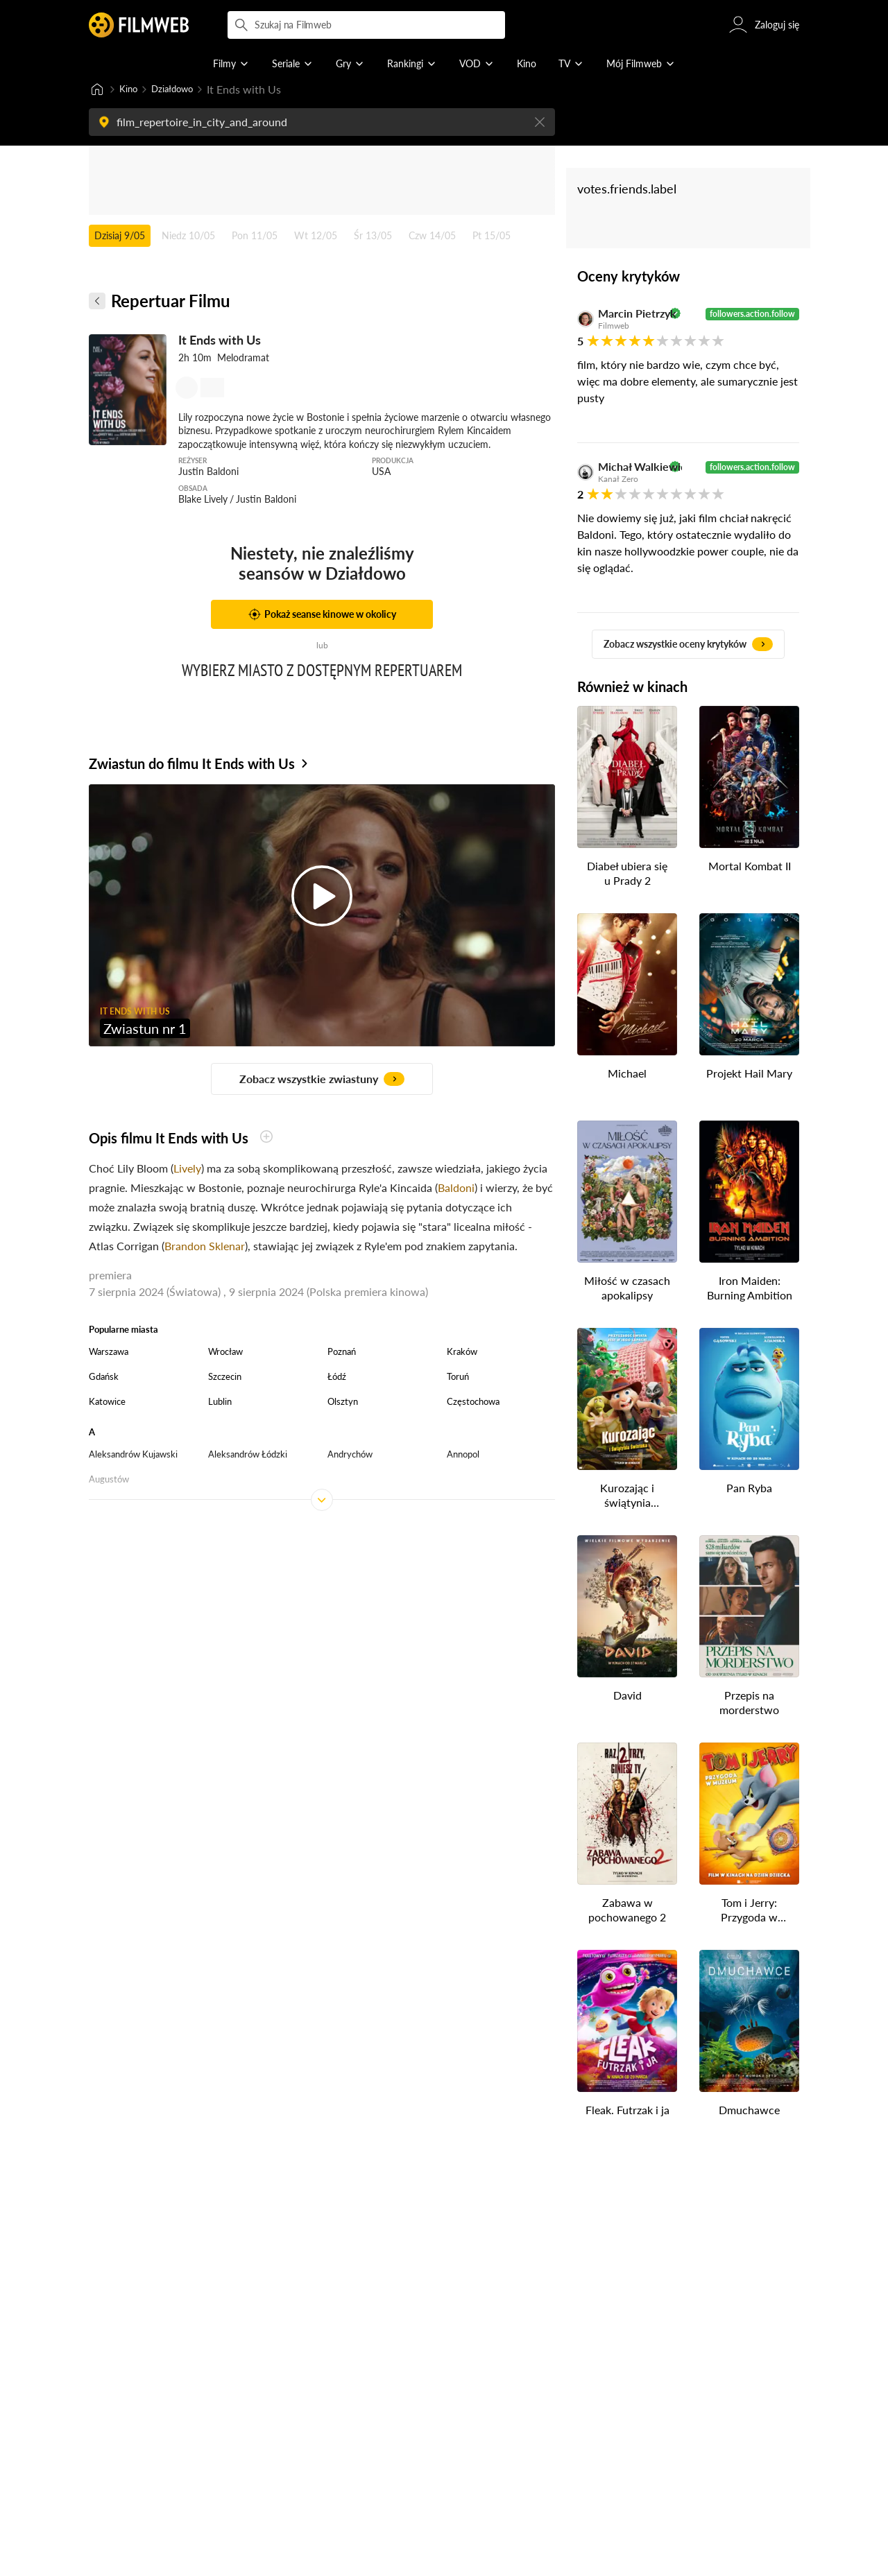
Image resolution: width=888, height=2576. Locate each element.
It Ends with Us (219, 341)
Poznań (341, 1352)
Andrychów (350, 1455)
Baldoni (456, 1188)
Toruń (458, 1377)
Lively (187, 1169)
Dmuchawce (749, 2111)
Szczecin (224, 1377)
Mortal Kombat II (749, 867)
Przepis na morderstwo (749, 1704)
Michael (627, 1074)
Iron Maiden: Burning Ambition (749, 1289)
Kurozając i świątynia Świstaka (627, 1497)
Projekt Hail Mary (749, 1074)
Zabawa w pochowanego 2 (627, 1911)
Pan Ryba (749, 1489)
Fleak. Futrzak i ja (627, 2111)
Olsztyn (342, 1402)
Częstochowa (473, 1402)
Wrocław (225, 1352)
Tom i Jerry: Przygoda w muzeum (749, 1911)
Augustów (109, 1480)
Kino (130, 89)
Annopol (463, 1455)
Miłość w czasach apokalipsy (627, 1289)
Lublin (220, 1402)
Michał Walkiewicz (631, 468)
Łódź (336, 1377)
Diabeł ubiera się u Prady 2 (627, 874)
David (627, 1696)
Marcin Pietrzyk (631, 314)
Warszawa (108, 1352)
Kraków (462, 1352)
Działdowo (182, 89)
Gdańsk (104, 1377)
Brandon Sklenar (204, 1247)
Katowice (107, 1402)
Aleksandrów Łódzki (247, 1455)
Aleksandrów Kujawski (133, 1455)
